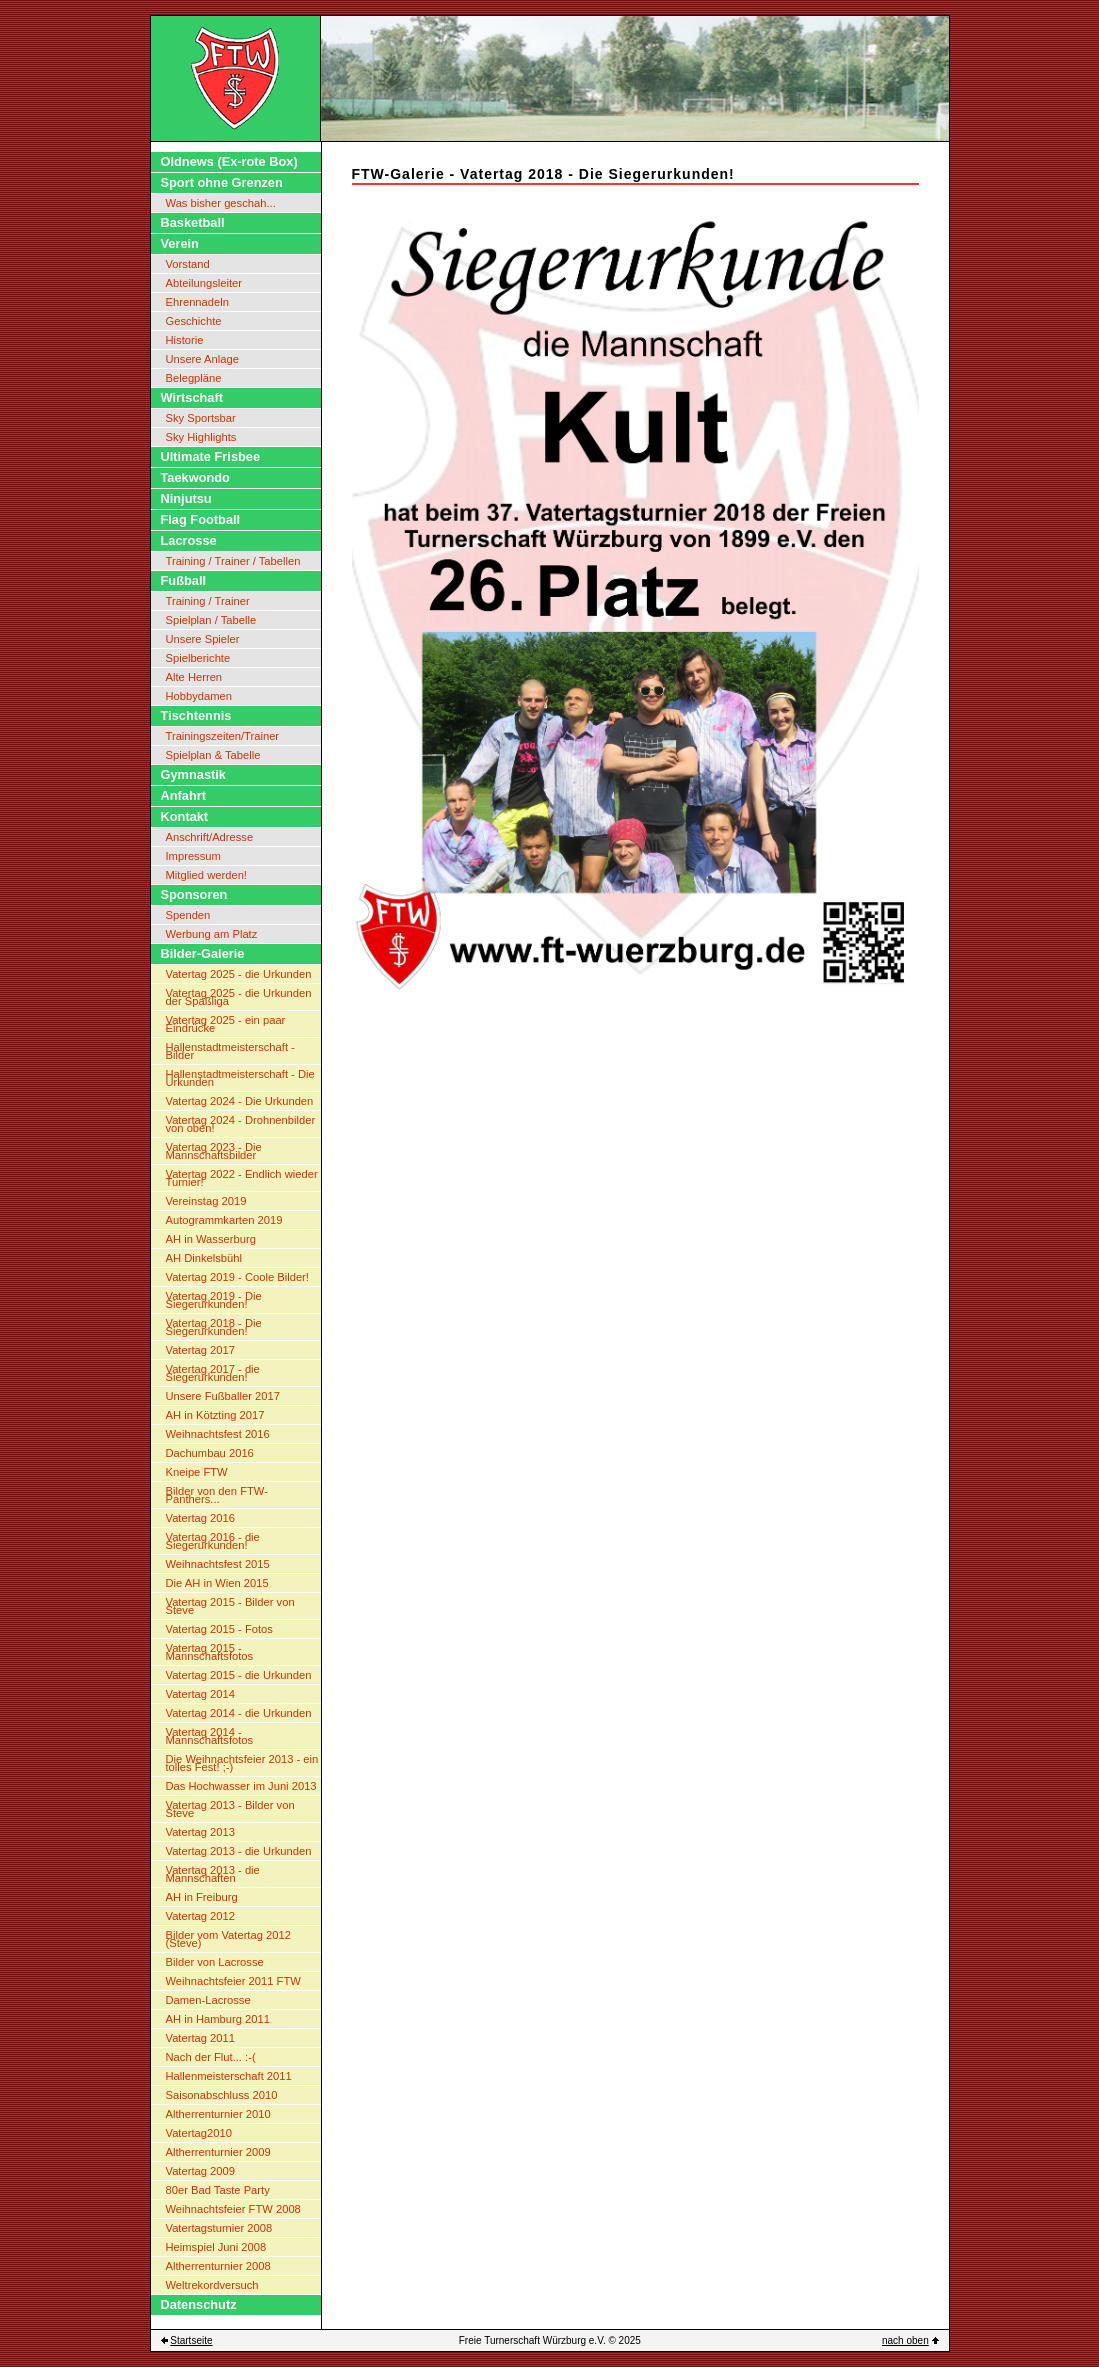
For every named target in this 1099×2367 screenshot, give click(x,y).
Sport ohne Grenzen (222, 182)
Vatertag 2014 (200, 1694)
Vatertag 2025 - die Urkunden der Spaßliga (239, 997)
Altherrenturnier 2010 (218, 2114)
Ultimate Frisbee (211, 456)
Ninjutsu (186, 498)
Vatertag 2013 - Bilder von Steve (230, 1809)
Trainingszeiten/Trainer (223, 736)
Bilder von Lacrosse (215, 1962)
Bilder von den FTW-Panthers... (217, 1495)
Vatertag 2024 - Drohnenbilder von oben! (241, 1124)
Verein (180, 243)
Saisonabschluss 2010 (222, 2095)
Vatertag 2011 (200, 2038)
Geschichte (194, 321)
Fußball (184, 580)
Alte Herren (194, 677)
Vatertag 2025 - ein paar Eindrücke (226, 1024)
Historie (185, 340)
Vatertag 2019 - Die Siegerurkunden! (214, 1300)
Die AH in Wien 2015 (217, 1583)
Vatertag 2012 (200, 1916)
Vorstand (188, 264)
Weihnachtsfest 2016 (218, 1434)
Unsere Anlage (202, 359)
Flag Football (201, 519)
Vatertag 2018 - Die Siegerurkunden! (214, 1327)
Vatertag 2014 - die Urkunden (239, 1713)
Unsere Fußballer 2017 (223, 1396)
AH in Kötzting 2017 (215, 1415)
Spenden (188, 915)
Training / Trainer (208, 601)
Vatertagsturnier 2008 (219, 2228)
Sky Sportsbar (201, 418)
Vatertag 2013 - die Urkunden (239, 1851)
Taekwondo (195, 477)
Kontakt (185, 816)
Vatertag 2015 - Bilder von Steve (230, 1606)
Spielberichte (198, 658)
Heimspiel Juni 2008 (216, 2247)
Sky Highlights (201, 437)
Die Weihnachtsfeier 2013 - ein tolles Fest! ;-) (242, 1763)
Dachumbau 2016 (210, 1453)
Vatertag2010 (199, 2133)
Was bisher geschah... (221, 203)
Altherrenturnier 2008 (218, 2266)
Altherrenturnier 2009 (218, 2152)
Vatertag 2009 (200, 2171)
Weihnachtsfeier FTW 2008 (233, 2209)
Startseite (191, 2340)
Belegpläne (194, 378)
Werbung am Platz (212, 934)
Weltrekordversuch (212, 2285)
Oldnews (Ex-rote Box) (229, 161)
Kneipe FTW (197, 1472)
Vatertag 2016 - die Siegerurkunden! (213, 1541)
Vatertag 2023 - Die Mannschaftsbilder (214, 1151)
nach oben (905, 2340)
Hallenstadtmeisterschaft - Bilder (230, 1051)
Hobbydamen (199, 696)
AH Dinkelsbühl (204, 1258)
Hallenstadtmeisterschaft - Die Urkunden (240, 1078)
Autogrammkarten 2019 (224, 1220)
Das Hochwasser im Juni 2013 (241, 1786)
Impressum (193, 856)
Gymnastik (193, 774)
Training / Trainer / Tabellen (233, 561)
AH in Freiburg (202, 1897)
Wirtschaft (192, 397)
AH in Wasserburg (211, 1239)
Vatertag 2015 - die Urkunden (239, 1675)
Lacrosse (189, 540)
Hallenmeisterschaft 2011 (229, 2076)
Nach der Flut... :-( (211, 2057)
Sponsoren (194, 894)
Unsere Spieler (203, 639)
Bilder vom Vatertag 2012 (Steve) (228, 1939)
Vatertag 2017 (200, 1350)
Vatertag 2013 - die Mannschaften (213, 1874)
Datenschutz (199, 2304)
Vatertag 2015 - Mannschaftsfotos (210, 1652)
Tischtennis (196, 715)
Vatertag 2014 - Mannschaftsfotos (210, 1736)
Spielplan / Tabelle (211, 620)
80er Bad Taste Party (218, 2190)
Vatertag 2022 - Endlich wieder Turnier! (242, 1178)
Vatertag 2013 (200, 1832)
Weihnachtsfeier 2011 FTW (233, 1981)
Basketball (193, 222)
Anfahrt (184, 795)
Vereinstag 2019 (206, 1201)
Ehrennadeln (197, 302)
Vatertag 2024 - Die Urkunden (240, 1101)
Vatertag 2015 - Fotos (219, 1629)
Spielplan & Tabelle (213, 755)
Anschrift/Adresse (210, 837)
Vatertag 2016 (200, 1518)
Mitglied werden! (206, 875)
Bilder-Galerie (203, 953)
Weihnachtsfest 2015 (218, 1564)
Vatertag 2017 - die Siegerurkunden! (213, 1373)
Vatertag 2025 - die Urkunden (239, 974)
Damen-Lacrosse (208, 2000)
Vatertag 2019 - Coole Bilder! (237, 1277)
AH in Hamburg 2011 (218, 2019)
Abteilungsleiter (204, 283)
